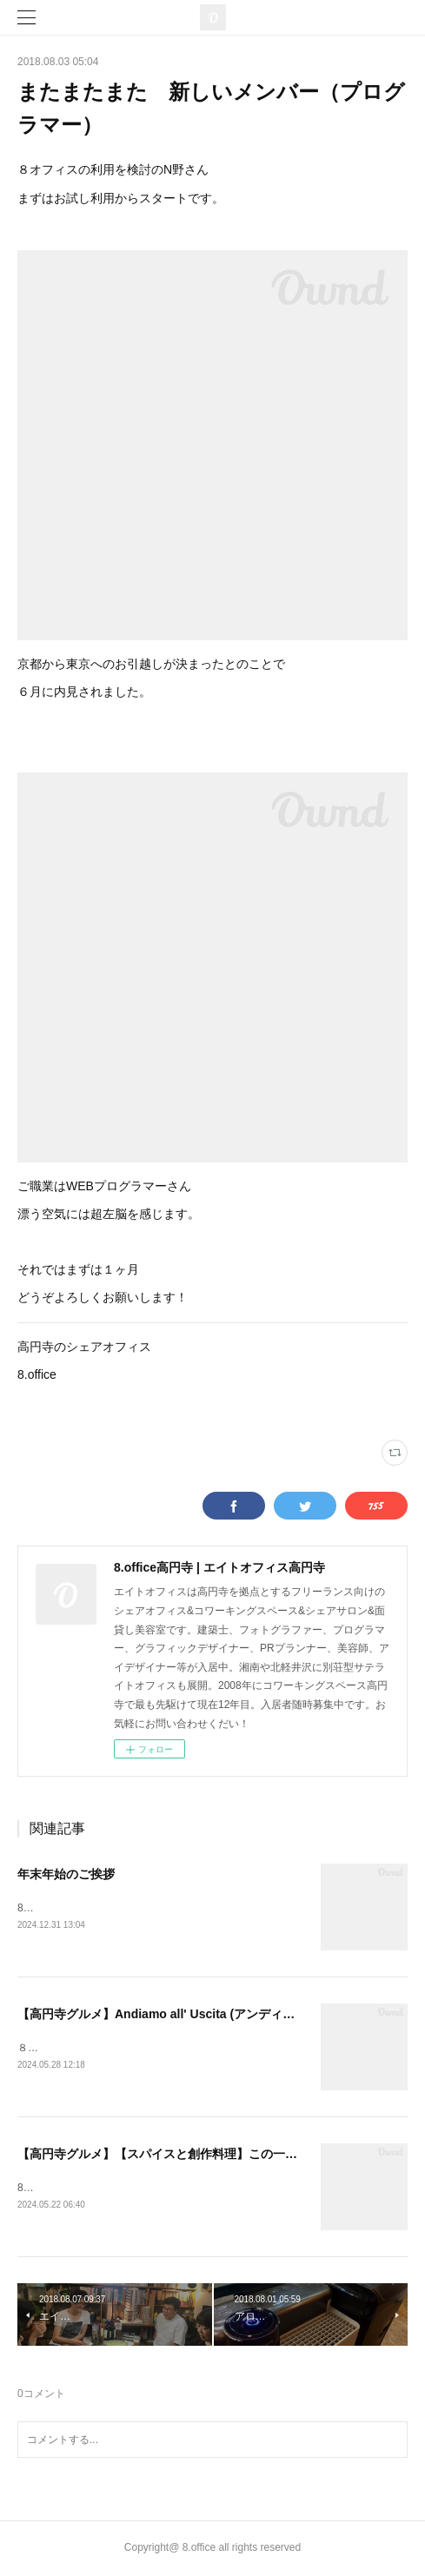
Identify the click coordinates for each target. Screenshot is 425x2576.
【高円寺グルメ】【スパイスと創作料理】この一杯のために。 (187, 2155)
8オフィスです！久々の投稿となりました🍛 (120, 2188)
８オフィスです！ (59, 2049)
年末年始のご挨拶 (66, 1874)
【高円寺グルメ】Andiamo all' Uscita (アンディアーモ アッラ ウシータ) (216, 2016)
